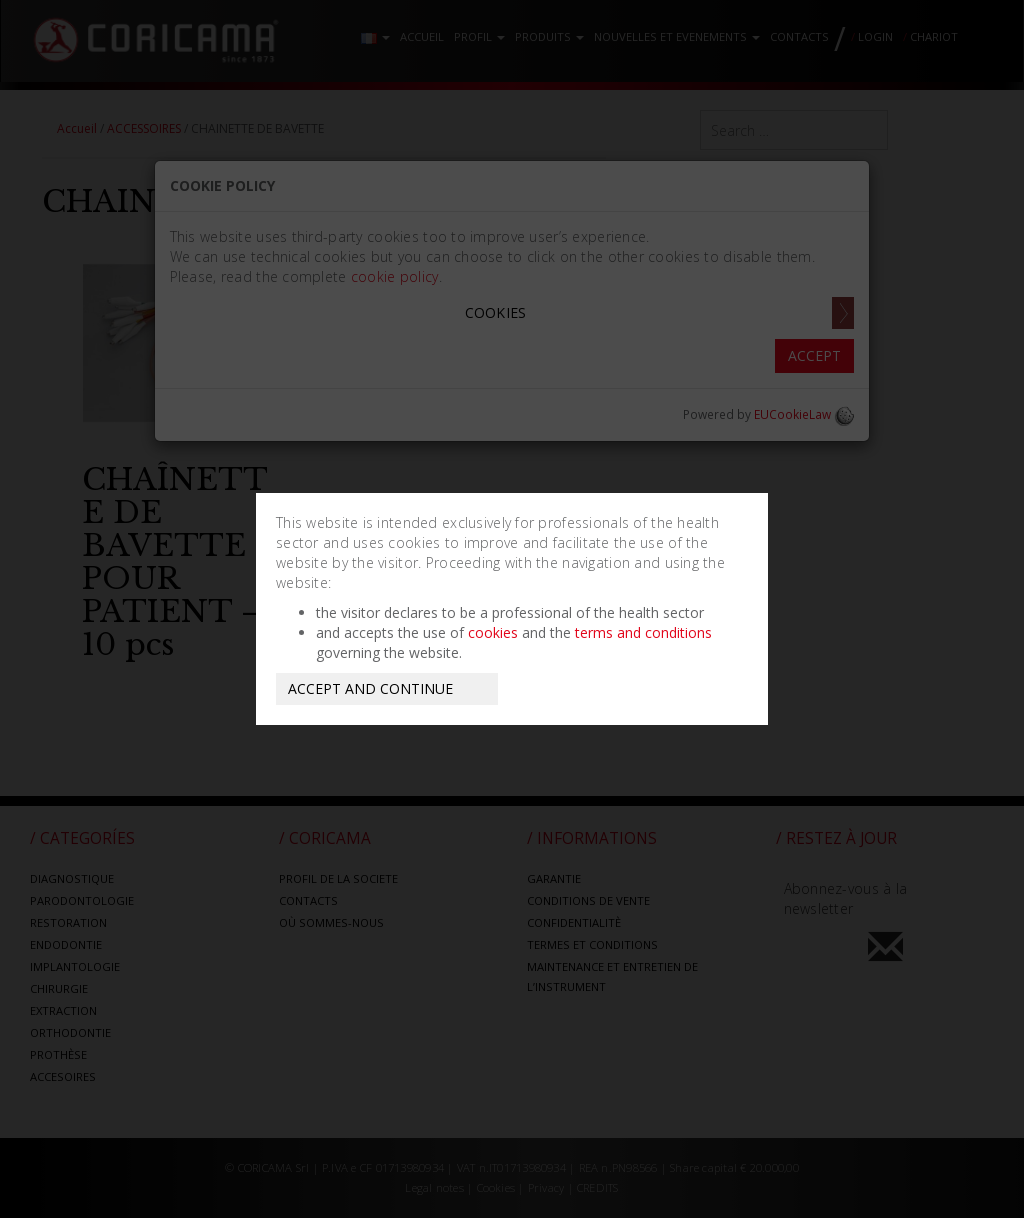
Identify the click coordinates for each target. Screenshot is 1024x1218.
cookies (493, 632)
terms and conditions (643, 632)
